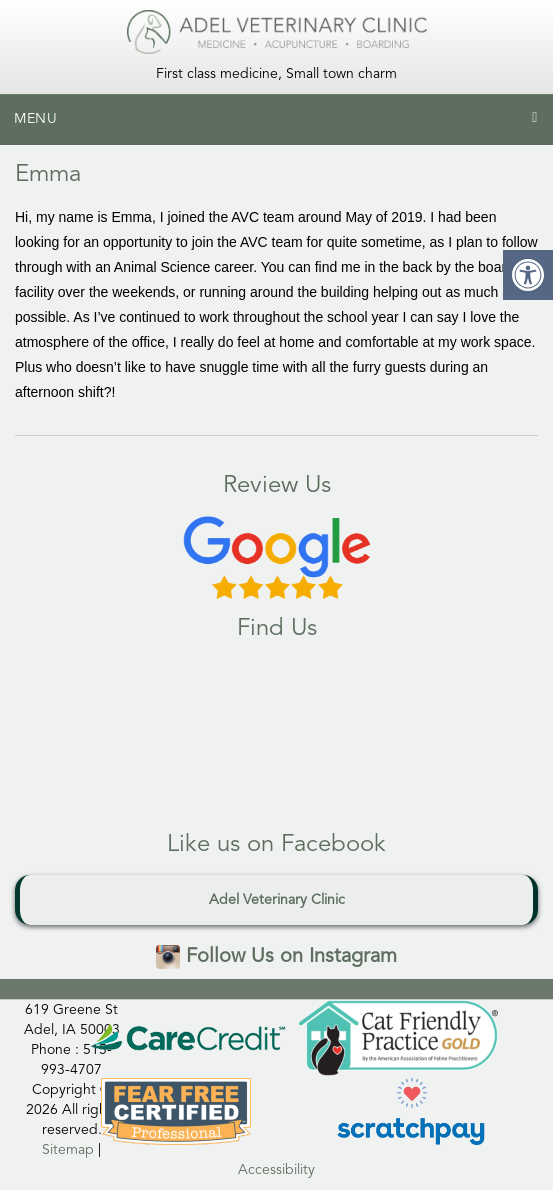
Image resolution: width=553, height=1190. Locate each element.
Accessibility (276, 1170)
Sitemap (68, 1150)
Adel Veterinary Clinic (277, 900)
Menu (36, 119)
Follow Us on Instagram (276, 957)
